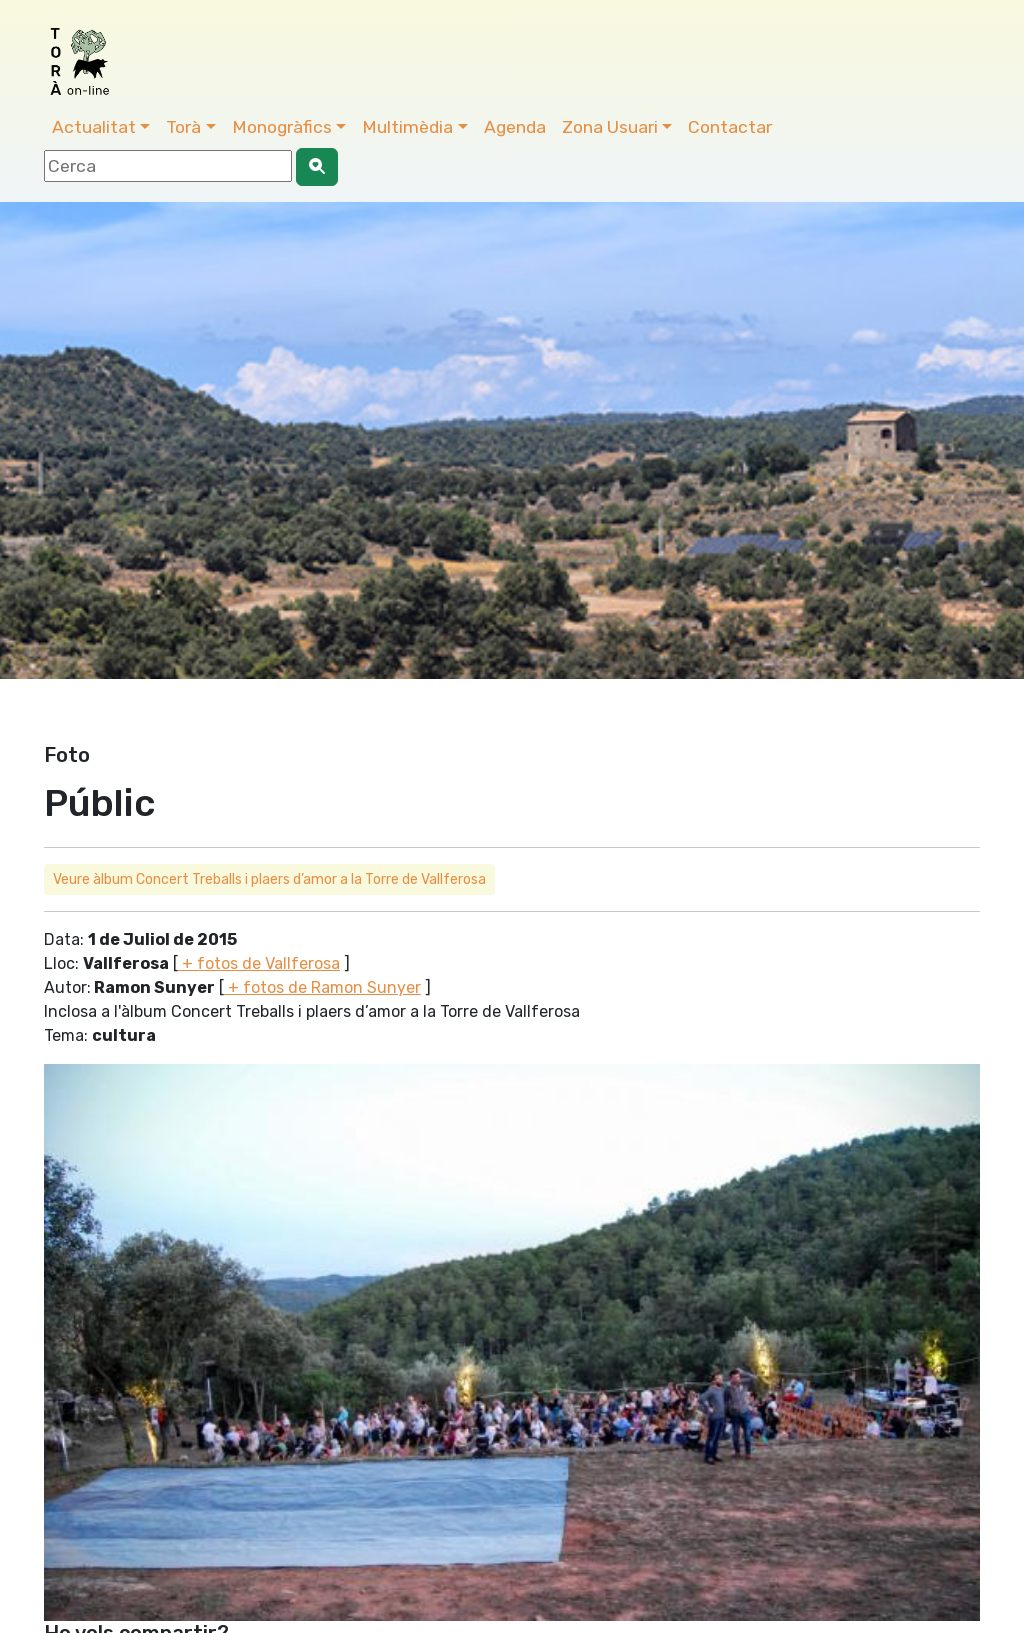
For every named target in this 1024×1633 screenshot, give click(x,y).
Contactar (730, 127)
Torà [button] (183, 127)
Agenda (515, 127)
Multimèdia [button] (407, 127)
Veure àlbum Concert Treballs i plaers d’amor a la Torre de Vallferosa (269, 879)
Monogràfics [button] (282, 127)
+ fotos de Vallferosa (259, 963)
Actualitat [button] (94, 127)
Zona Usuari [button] (610, 127)
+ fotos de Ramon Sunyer (322, 987)
